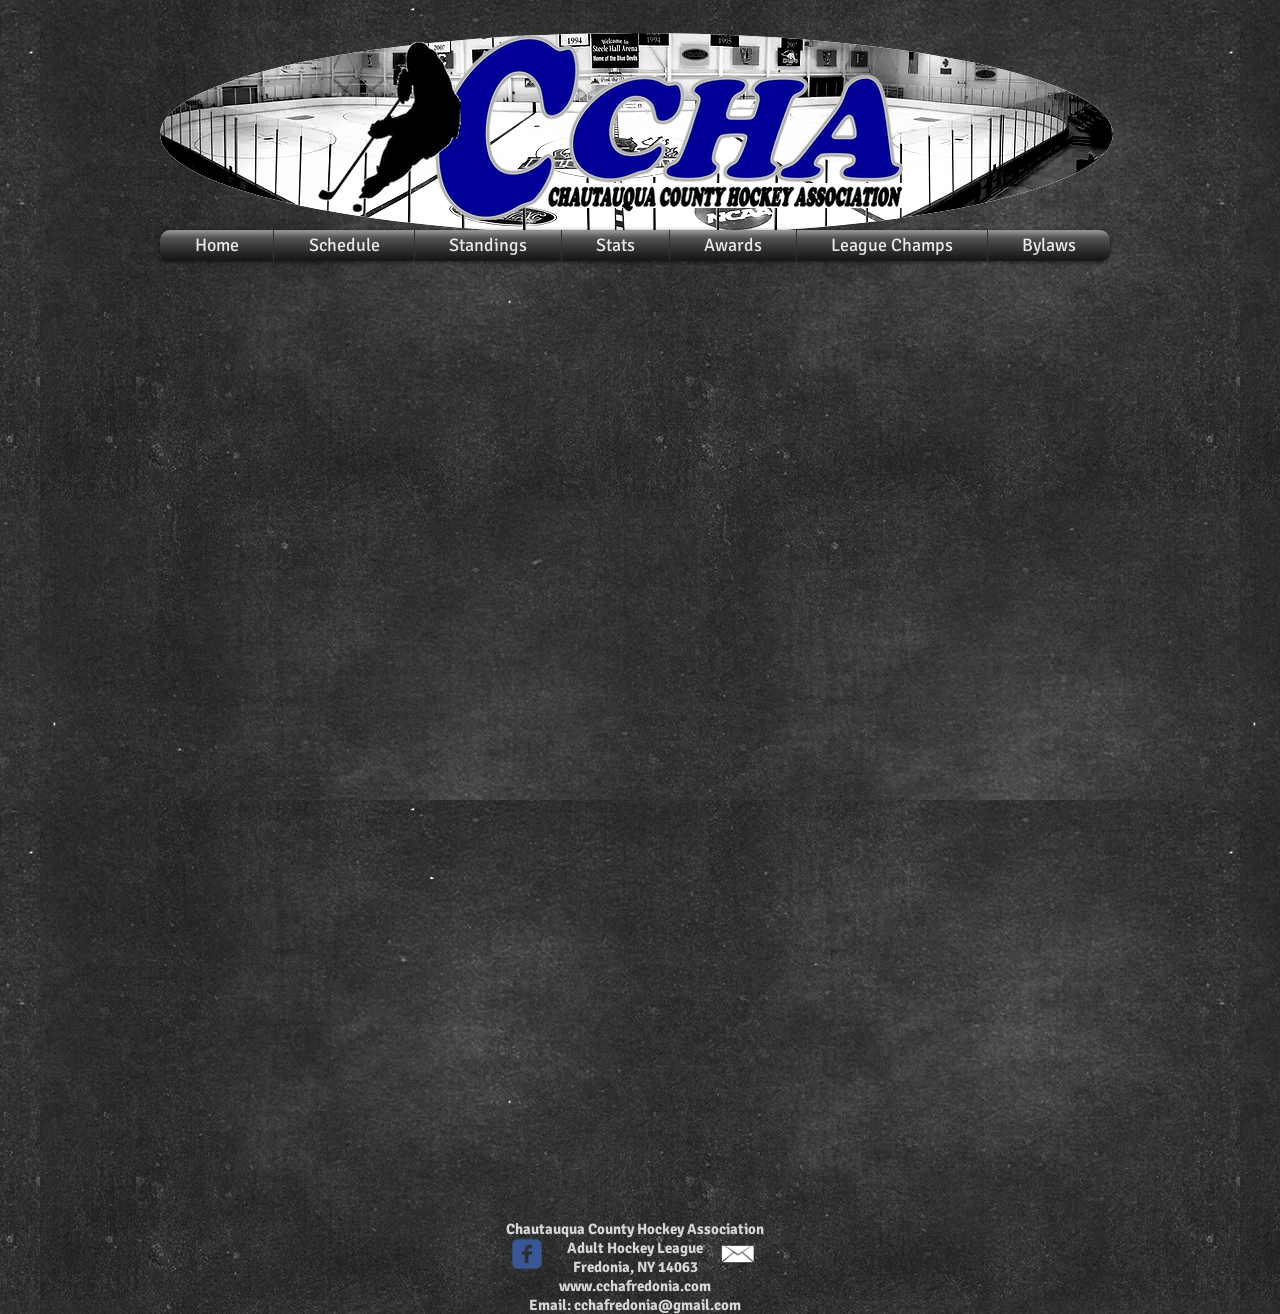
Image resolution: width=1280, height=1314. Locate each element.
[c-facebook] (527, 1254)
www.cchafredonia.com (635, 1286)
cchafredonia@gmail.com (657, 1305)
